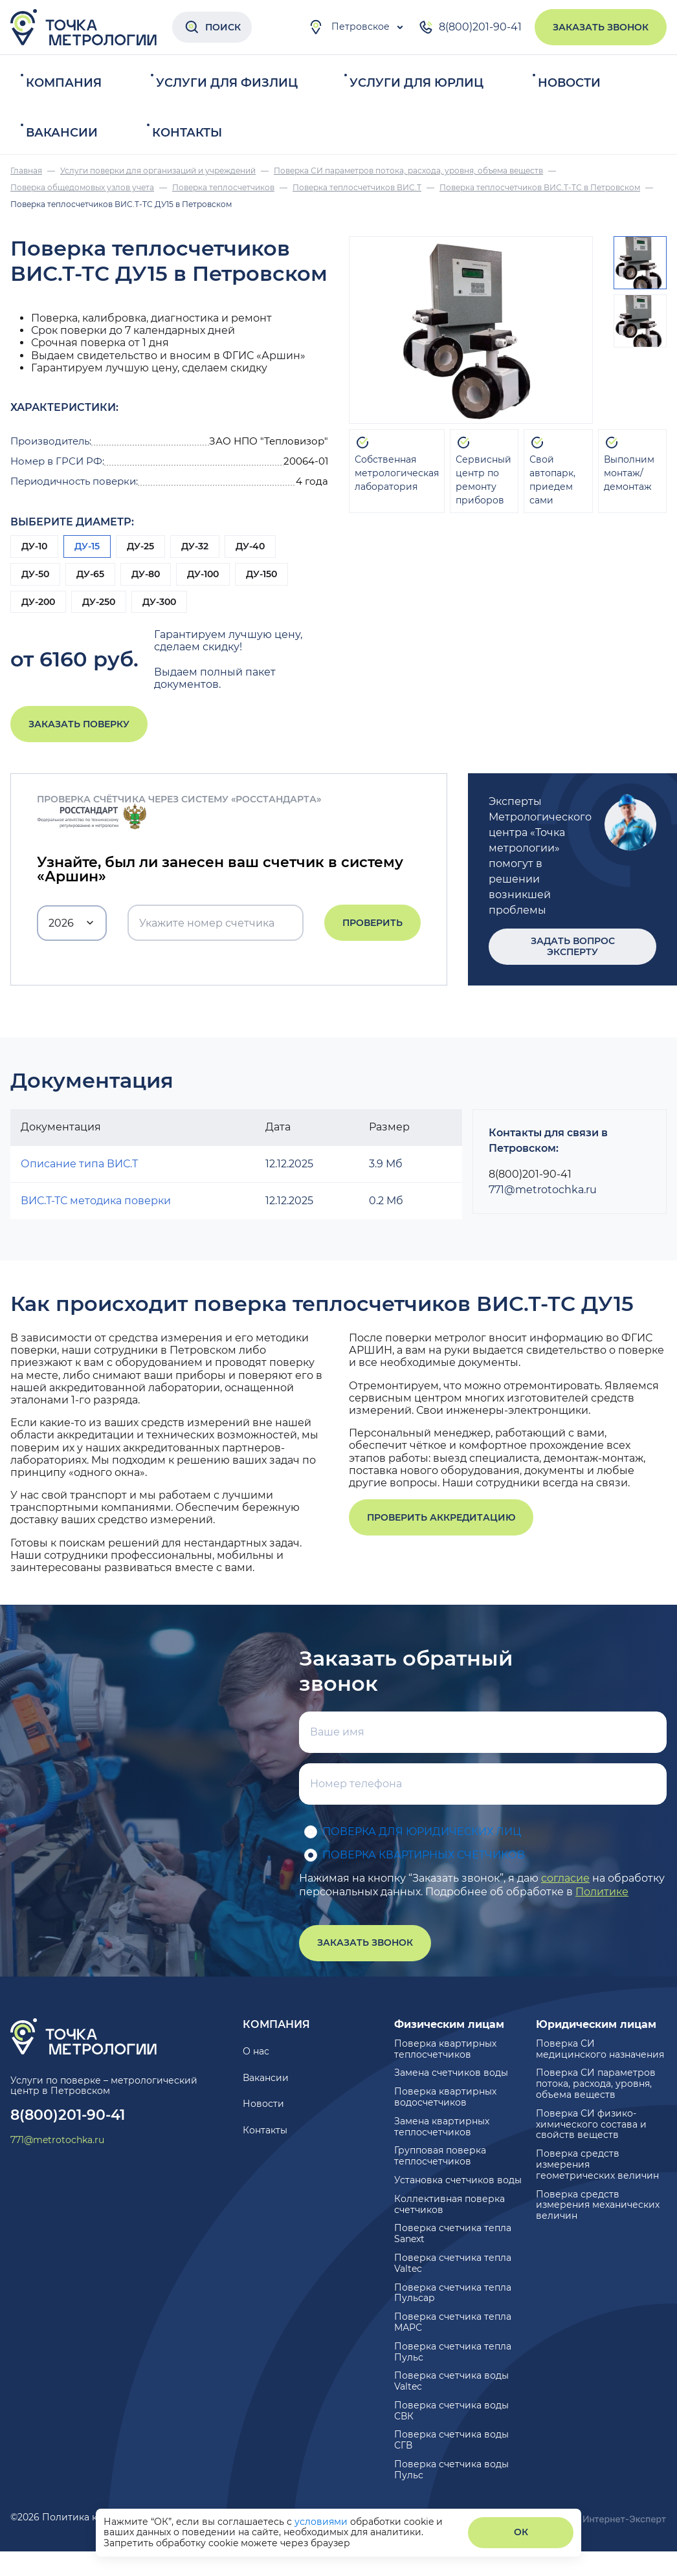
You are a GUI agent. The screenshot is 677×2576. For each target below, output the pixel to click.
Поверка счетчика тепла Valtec (452, 2263)
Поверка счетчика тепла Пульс (452, 2351)
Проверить (372, 923)
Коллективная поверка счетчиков (449, 2204)
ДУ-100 (203, 574)
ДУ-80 (145, 574)
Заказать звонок (601, 27)
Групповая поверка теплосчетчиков (440, 2155)
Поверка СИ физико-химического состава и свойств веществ (591, 2124)
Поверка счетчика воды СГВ (451, 2439)
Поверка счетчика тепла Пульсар (452, 2293)
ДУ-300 (159, 602)
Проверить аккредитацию (441, 1517)
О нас (256, 2051)
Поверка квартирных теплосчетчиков (445, 2049)
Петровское (349, 27)
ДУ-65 (90, 574)
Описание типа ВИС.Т (79, 1164)
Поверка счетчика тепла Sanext (452, 2233)
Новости (569, 83)
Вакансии (62, 133)
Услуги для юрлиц (416, 83)
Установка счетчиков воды (458, 2180)
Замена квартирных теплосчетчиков (441, 2126)
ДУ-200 (38, 602)
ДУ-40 (250, 546)
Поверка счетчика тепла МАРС (452, 2322)
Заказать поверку (78, 724)
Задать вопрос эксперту (573, 946)
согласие (565, 1878)
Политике (601, 1892)
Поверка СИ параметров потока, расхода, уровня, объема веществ (596, 2083)
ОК (521, 2532)
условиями (322, 2521)
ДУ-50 (35, 574)
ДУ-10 (34, 546)
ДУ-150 (261, 574)
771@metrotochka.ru (543, 1189)
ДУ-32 (194, 546)
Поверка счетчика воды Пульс (451, 2469)
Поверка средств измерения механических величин (598, 2205)
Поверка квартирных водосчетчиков (445, 2097)
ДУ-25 (140, 546)
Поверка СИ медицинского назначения (600, 2049)
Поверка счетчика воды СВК (451, 2410)
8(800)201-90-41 (470, 27)
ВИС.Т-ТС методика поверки (96, 1200)
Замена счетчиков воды (451, 2072)
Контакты (187, 133)
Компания (64, 83)
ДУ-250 (98, 602)
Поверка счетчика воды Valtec (451, 2381)
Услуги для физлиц (227, 83)
